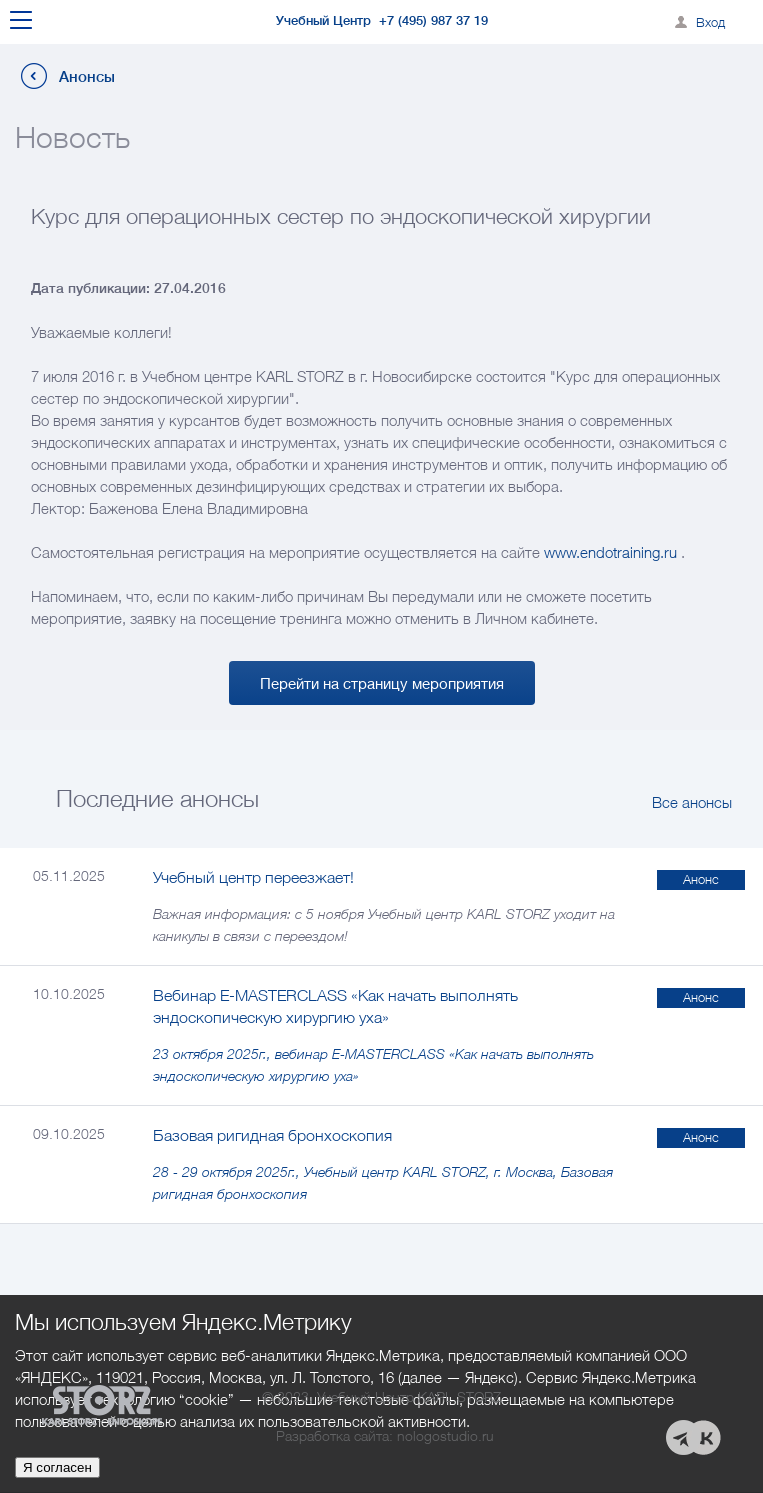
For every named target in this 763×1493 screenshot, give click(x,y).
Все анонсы (692, 802)
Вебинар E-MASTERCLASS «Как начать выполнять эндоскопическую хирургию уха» (335, 1006)
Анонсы (87, 76)
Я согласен (57, 1467)
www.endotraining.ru (610, 552)
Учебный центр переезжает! (253, 877)
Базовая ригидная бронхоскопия (272, 1135)
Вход (710, 22)
